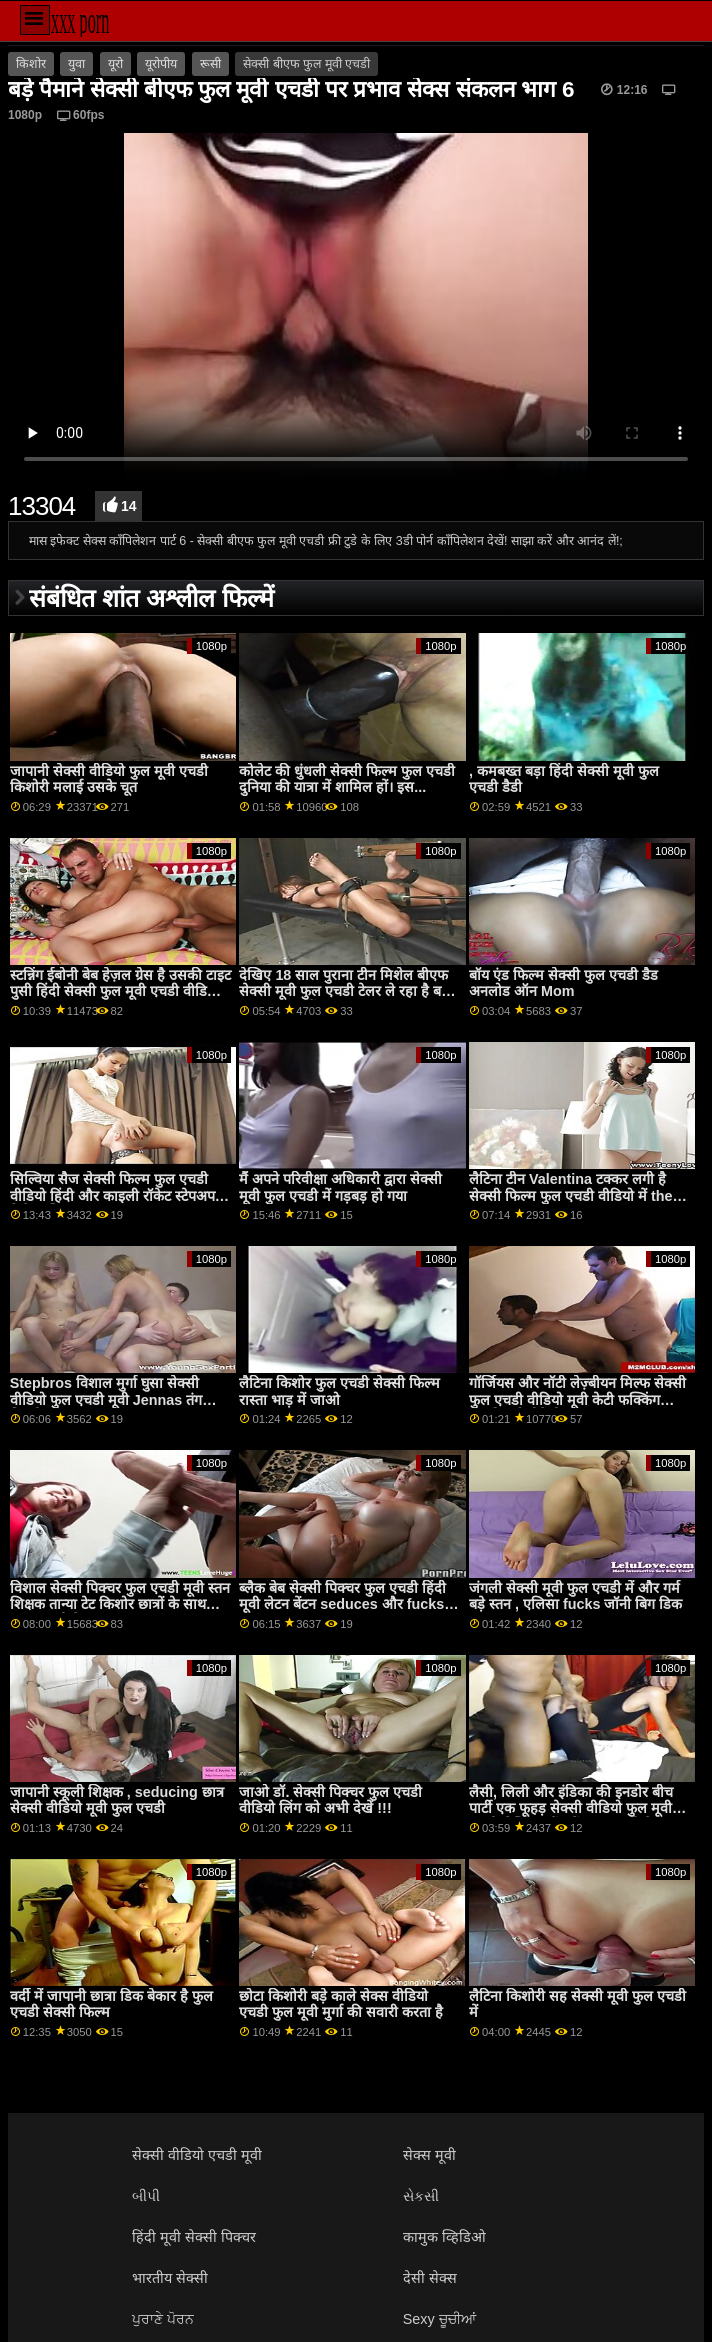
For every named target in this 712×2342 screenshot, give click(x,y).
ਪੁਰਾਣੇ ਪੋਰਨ (163, 2319)
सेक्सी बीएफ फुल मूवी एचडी (306, 64)
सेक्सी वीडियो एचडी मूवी (197, 2155)
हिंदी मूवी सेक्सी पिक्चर (194, 2237)
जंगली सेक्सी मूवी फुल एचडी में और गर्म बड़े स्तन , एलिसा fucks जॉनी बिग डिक (575, 1596)
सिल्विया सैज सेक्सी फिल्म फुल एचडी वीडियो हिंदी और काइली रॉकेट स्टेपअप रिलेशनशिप (112, 1195)
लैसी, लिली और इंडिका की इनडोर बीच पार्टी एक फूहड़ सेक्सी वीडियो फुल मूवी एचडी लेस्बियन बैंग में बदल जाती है (571, 1808)
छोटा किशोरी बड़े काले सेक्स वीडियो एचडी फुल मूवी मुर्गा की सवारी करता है (341, 2004)
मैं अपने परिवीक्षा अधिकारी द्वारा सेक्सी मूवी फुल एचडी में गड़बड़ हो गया (340, 1187)
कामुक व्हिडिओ (444, 2237)
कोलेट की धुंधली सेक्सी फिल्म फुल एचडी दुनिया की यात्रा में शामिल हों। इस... (347, 779)
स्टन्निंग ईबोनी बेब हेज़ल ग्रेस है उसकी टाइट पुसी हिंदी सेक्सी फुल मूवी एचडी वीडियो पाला (120, 991)
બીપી (146, 2196)
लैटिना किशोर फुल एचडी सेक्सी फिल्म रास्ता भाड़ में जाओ (339, 1391)
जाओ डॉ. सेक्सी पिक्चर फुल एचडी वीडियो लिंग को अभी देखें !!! (330, 1800)
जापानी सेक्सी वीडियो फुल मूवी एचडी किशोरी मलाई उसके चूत (109, 779)
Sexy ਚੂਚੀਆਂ (439, 2319)
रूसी (210, 64)
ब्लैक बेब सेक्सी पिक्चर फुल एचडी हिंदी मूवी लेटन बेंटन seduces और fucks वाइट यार (342, 1604)
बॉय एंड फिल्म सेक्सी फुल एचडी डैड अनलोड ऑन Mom (563, 983)
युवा (76, 64)
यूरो (115, 64)
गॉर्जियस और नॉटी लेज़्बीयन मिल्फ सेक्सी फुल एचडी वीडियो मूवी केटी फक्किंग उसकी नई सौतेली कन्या (577, 1399)
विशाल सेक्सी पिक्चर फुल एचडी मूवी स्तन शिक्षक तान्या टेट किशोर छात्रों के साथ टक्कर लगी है (120, 1604)
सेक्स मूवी (429, 2155)
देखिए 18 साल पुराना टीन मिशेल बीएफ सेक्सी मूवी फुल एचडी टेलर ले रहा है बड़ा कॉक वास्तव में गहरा (346, 991)
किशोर (31, 64)
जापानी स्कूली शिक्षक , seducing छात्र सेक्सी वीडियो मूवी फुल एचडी (117, 1800)
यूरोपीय (161, 64)
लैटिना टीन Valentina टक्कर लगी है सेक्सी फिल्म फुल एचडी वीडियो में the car (570, 1195)
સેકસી (421, 2196)
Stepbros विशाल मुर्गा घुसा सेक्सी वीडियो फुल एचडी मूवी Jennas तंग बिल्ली (106, 1399)
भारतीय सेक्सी (170, 2278)
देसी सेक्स (430, 2278)
